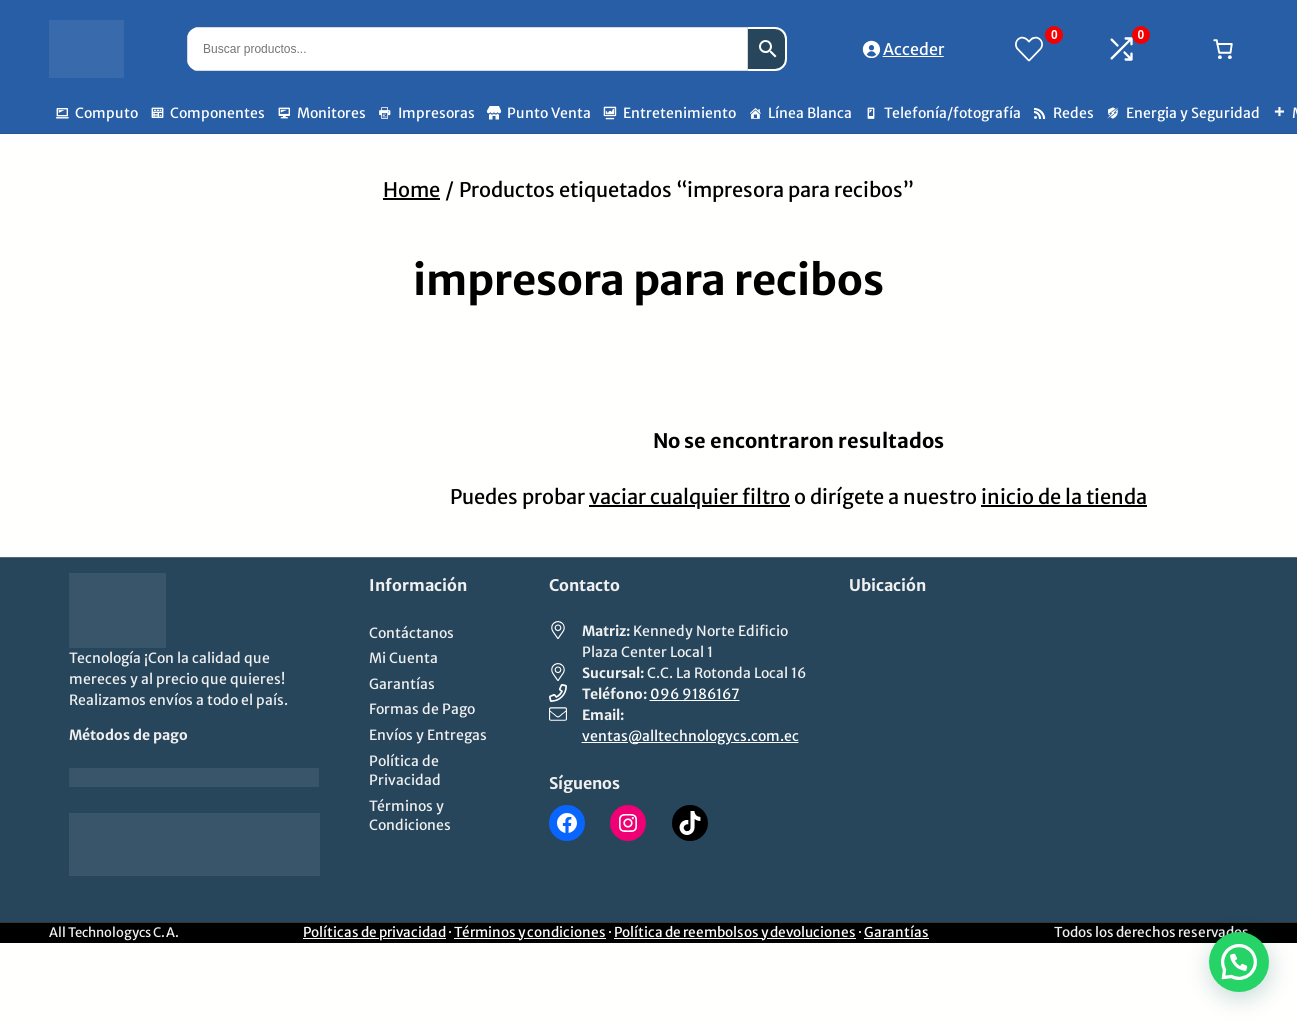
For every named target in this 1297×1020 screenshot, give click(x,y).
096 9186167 (695, 694)
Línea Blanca (810, 113)
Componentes (217, 113)
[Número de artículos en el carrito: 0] (1223, 49)
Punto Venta (549, 113)
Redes (1073, 113)
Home (411, 189)
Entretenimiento (679, 113)
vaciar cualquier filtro (689, 496)
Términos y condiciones (530, 932)
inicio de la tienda (1064, 496)
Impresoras (436, 113)
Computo (106, 113)
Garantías (896, 932)
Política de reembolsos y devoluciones (735, 932)
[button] (1239, 962)
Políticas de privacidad (374, 932)
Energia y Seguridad (1193, 113)
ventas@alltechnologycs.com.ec (690, 736)
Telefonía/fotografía (952, 113)
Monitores (331, 113)
